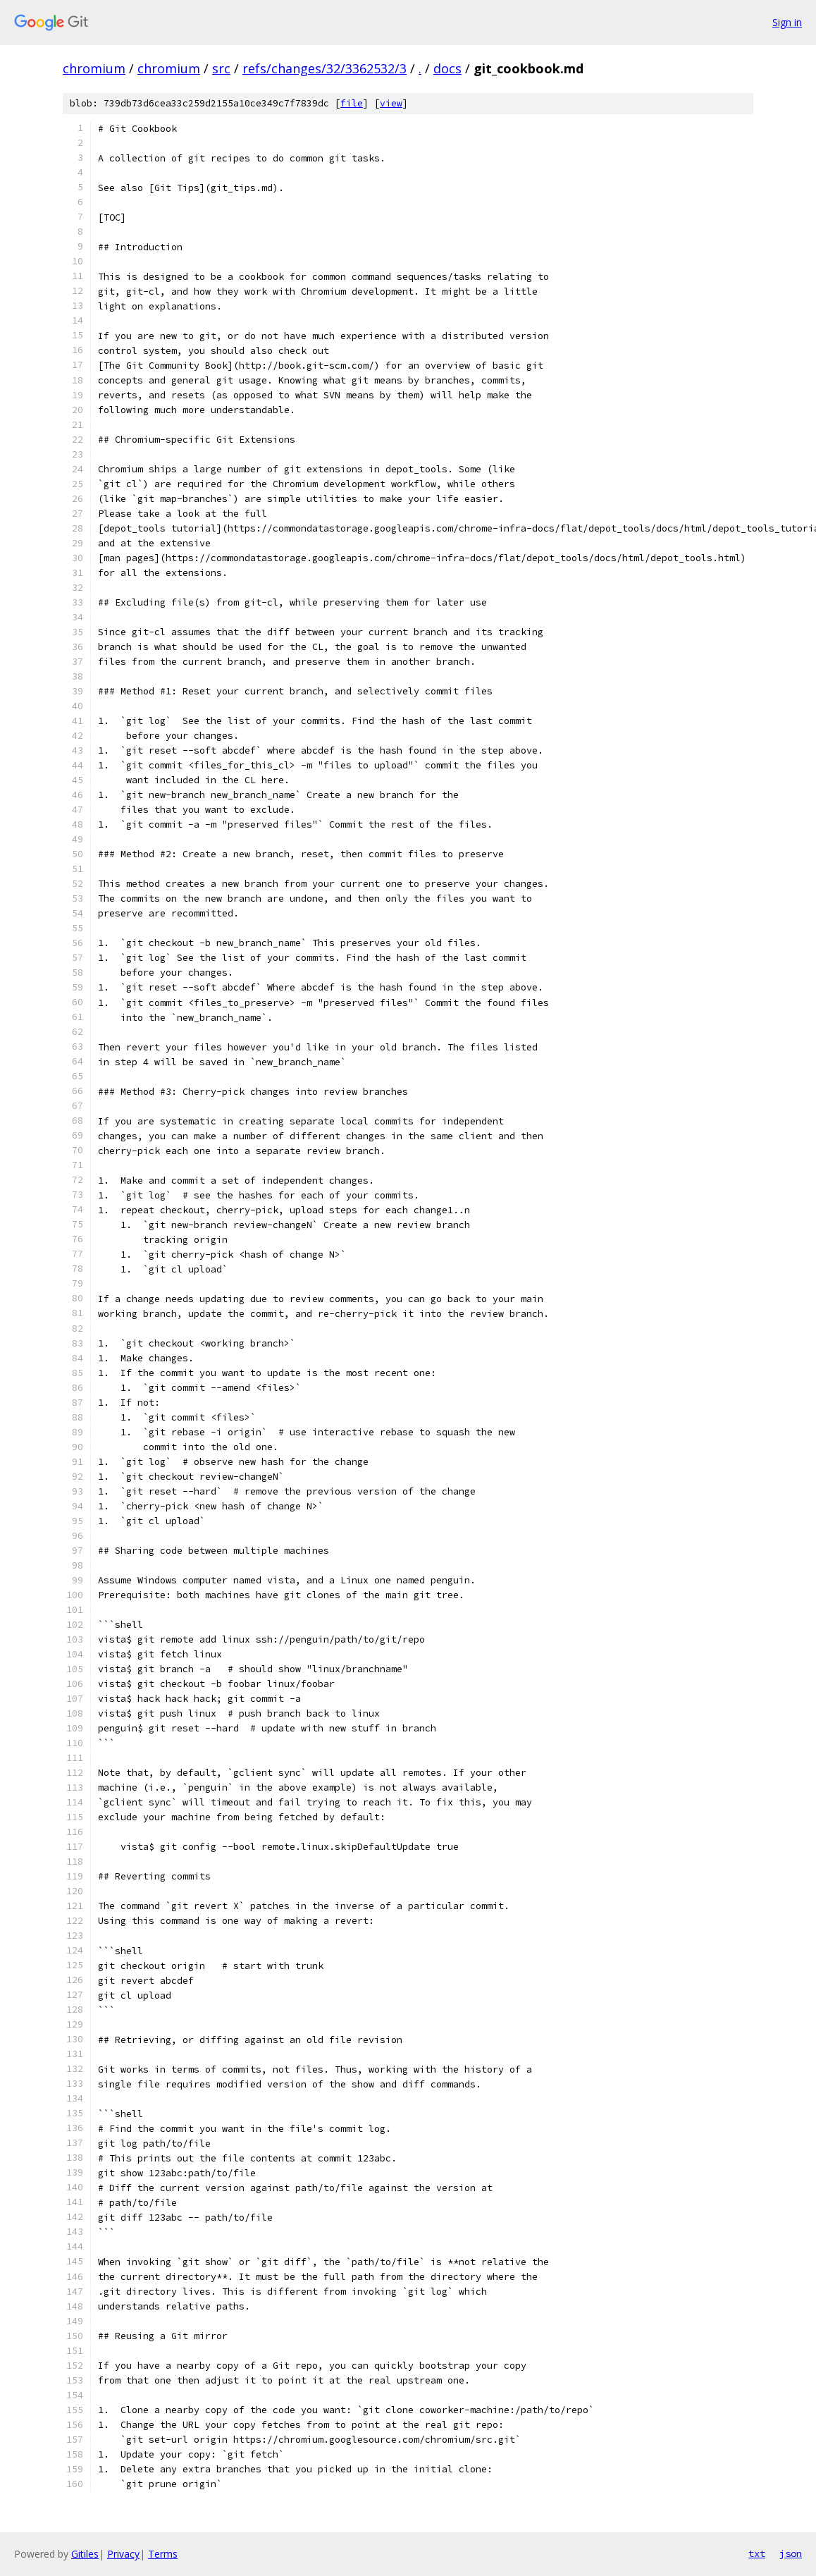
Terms (163, 2553)
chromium (94, 68)
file (351, 103)
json (790, 2553)
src (221, 68)
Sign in (787, 22)
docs (447, 68)
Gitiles (85, 2553)
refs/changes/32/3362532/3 (324, 68)
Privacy (123, 2553)
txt (756, 2553)
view (391, 103)
